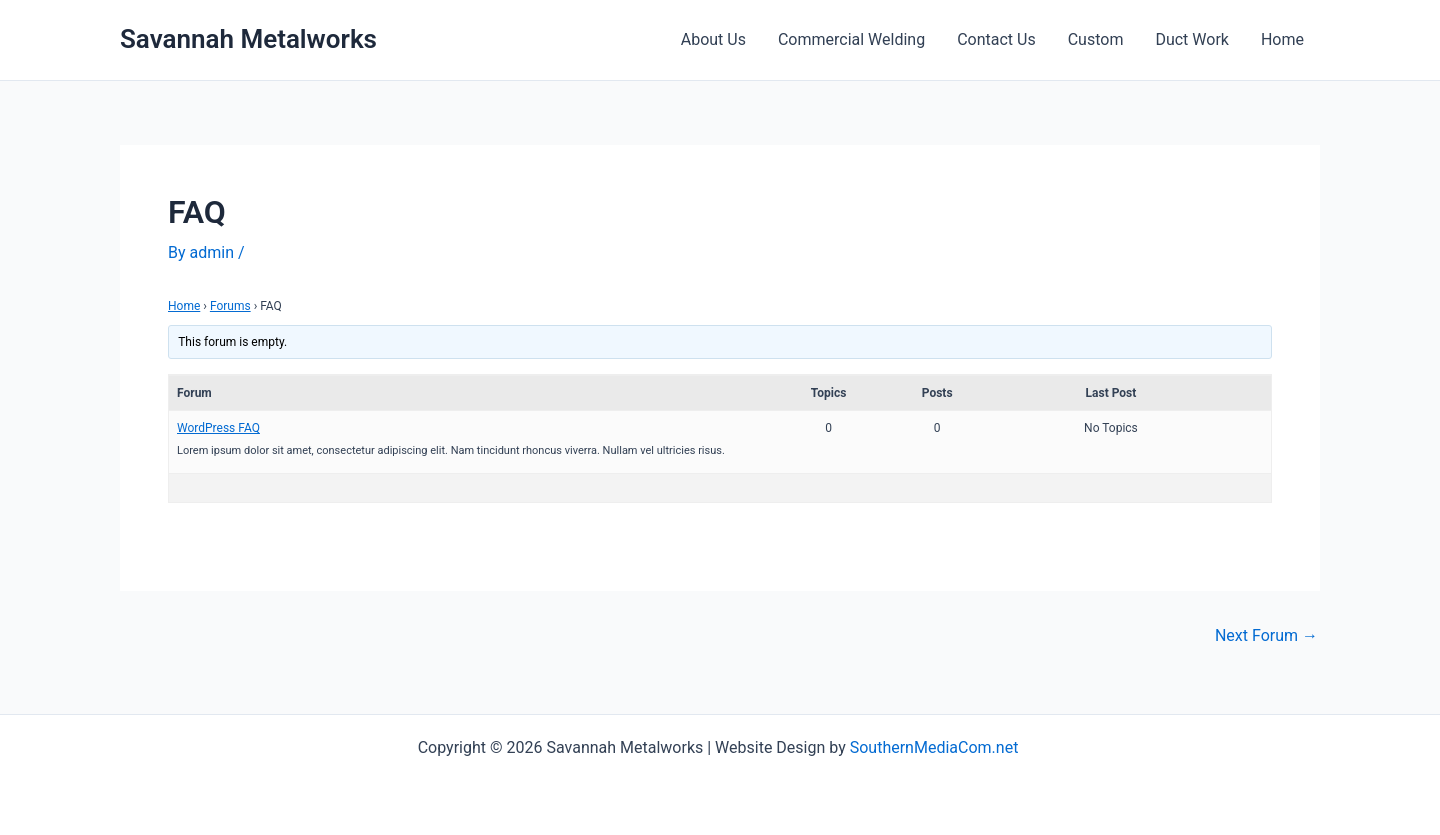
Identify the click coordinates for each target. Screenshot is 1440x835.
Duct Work (1192, 39)
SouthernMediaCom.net (936, 747)
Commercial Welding (851, 39)
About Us (713, 39)
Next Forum (1266, 636)
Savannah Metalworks (248, 39)
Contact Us (996, 39)
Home (1282, 39)
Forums (230, 306)
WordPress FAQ (218, 428)
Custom (1096, 39)
